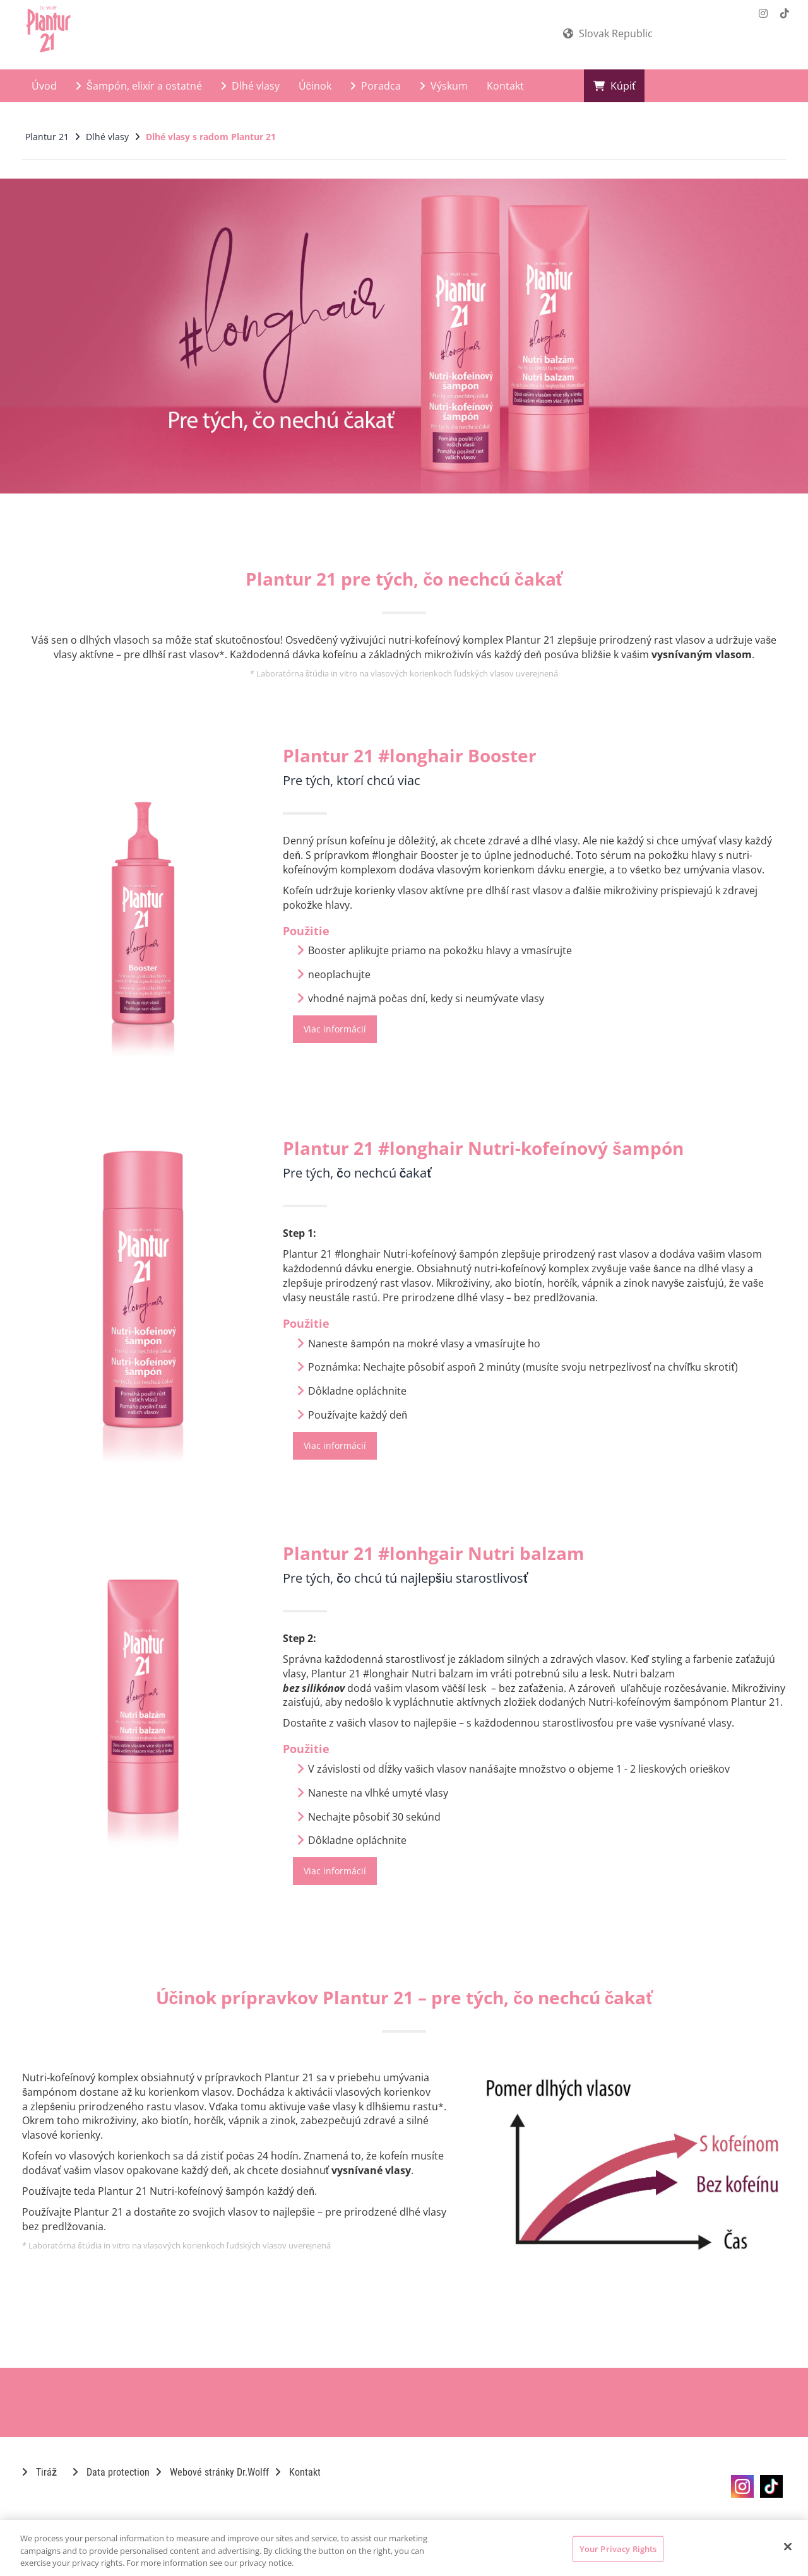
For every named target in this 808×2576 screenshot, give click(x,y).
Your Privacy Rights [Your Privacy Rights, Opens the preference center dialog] (617, 2548)
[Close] (788, 2546)
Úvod (44, 86)
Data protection (111, 2472)
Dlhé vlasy (250, 86)
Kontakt (505, 86)
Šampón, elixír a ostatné (139, 86)
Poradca (375, 86)
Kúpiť (614, 86)
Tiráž (39, 2472)
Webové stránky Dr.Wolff (212, 2472)
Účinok (315, 86)
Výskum (444, 86)
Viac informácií (335, 1029)
